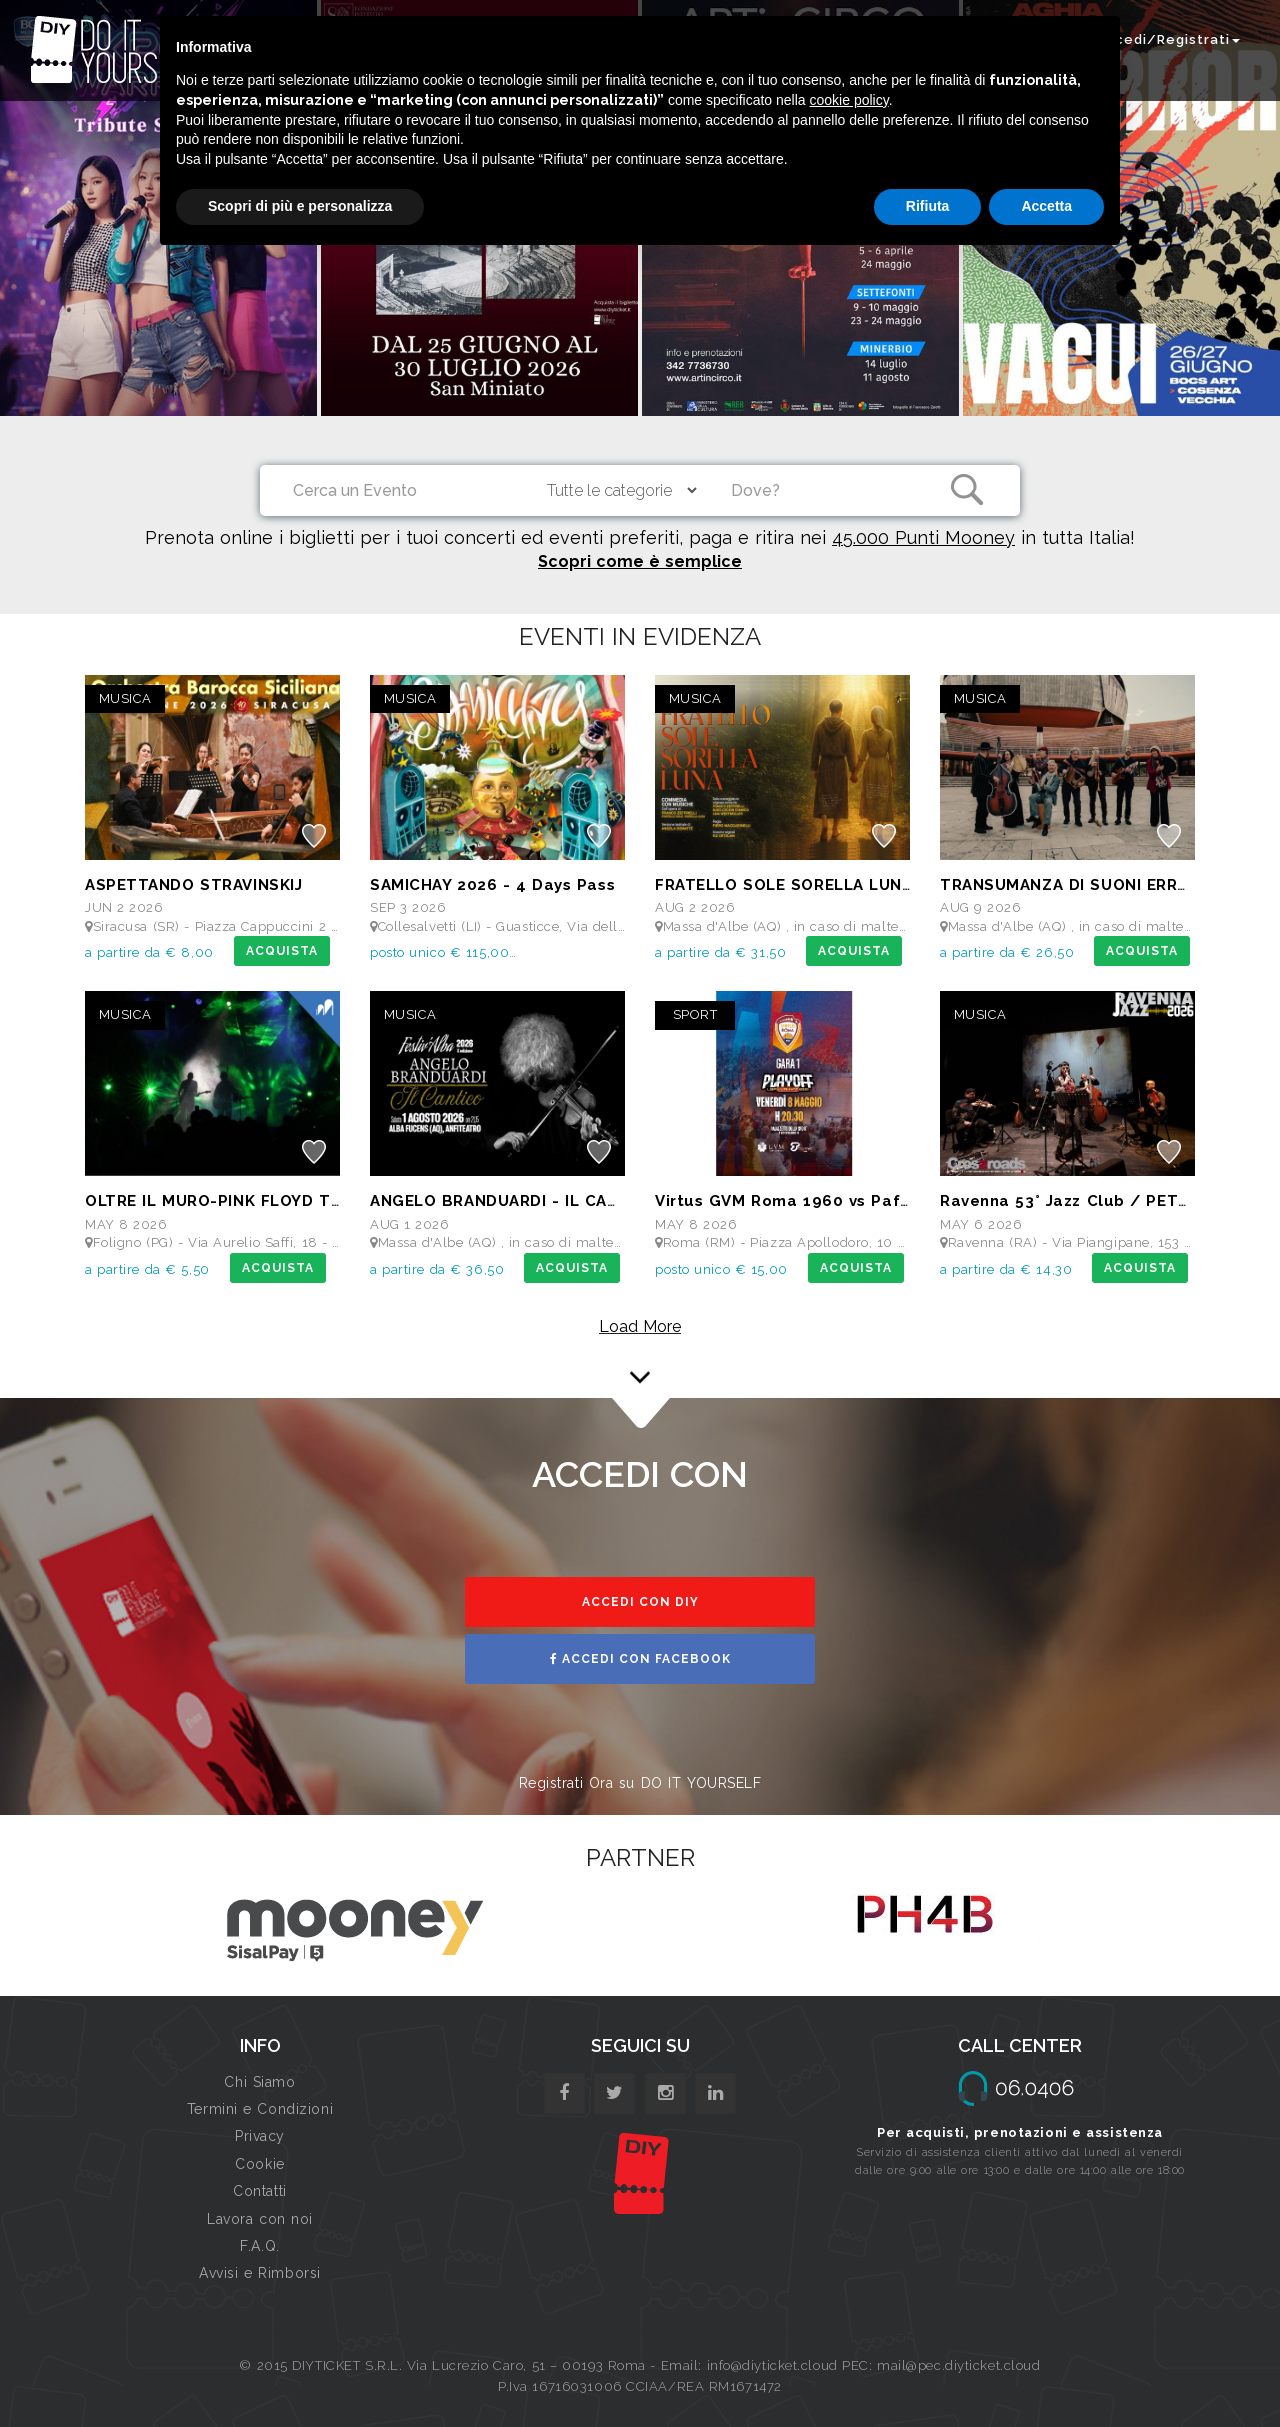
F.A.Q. (259, 2246)
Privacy (260, 2136)
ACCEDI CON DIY (640, 1602)
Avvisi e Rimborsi (260, 2273)
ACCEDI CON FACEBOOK (640, 1659)
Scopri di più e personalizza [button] (300, 206)
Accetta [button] (1046, 206)
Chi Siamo (259, 2082)
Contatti (259, 2191)
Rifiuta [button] (928, 206)
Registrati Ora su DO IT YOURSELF (640, 1783)
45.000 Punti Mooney (923, 537)
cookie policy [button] (849, 100)
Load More (640, 1326)
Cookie (259, 2164)
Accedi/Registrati (1168, 39)
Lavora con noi (260, 2219)
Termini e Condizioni (260, 2109)
